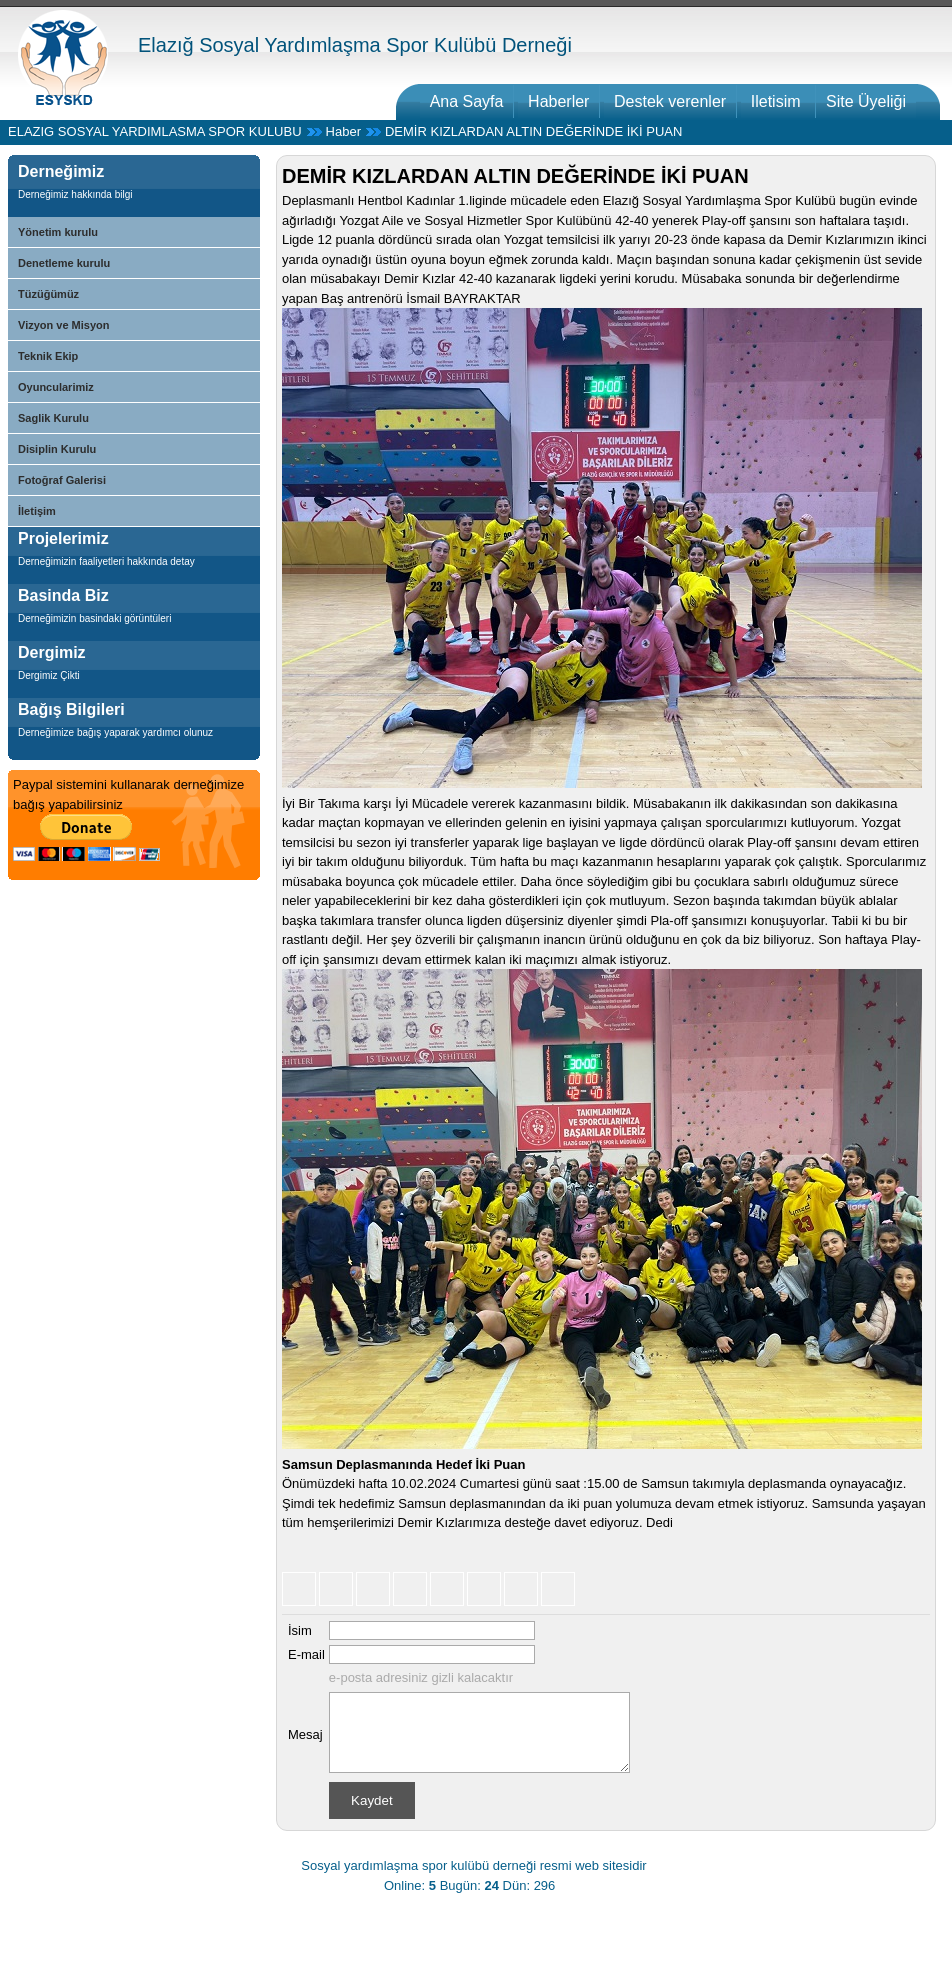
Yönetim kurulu (58, 232)
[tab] (134, 188)
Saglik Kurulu (53, 418)
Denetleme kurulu (64, 263)
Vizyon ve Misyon (64, 325)
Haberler (558, 101)
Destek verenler (670, 101)
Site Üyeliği (866, 101)
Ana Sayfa (467, 101)
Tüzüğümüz (48, 294)
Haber (343, 131)
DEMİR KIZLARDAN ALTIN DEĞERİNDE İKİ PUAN (533, 131)
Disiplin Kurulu (57, 449)
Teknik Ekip (48, 356)
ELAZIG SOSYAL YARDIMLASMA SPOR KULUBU (155, 131)
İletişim (37, 511)
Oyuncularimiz (56, 387)
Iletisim (778, 101)
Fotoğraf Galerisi (62, 480)
